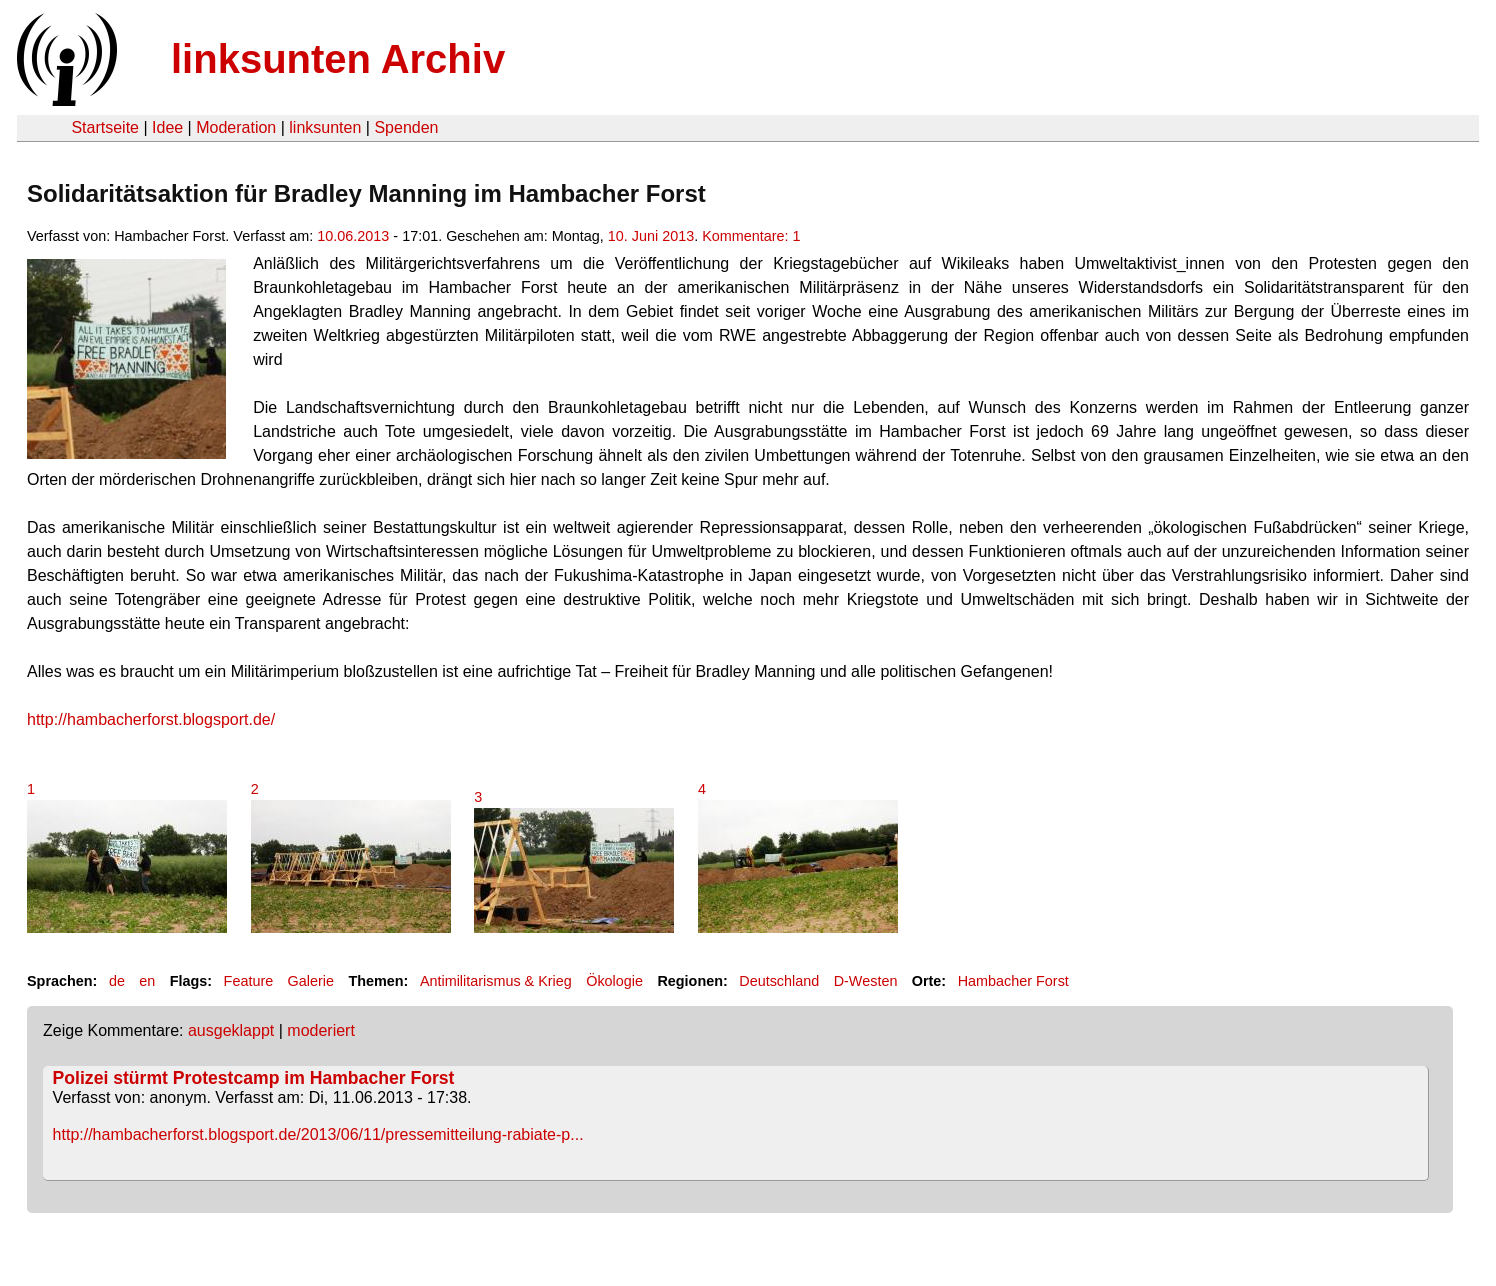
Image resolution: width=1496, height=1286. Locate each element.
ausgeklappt (231, 1030)
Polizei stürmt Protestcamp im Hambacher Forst (254, 1078)
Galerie (311, 981)
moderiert (321, 1030)
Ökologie (614, 981)
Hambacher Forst (1013, 981)
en (147, 981)
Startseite (105, 127)
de (117, 981)
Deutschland (779, 981)
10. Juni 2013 (651, 236)
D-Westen (866, 981)
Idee (167, 127)
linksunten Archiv (338, 59)
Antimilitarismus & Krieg (496, 981)
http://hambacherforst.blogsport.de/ (151, 719)
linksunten (325, 127)
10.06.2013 (353, 236)
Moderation (236, 127)
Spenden (406, 127)
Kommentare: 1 (751, 236)
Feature (249, 981)
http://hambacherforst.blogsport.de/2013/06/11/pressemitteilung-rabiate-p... (318, 1134)
